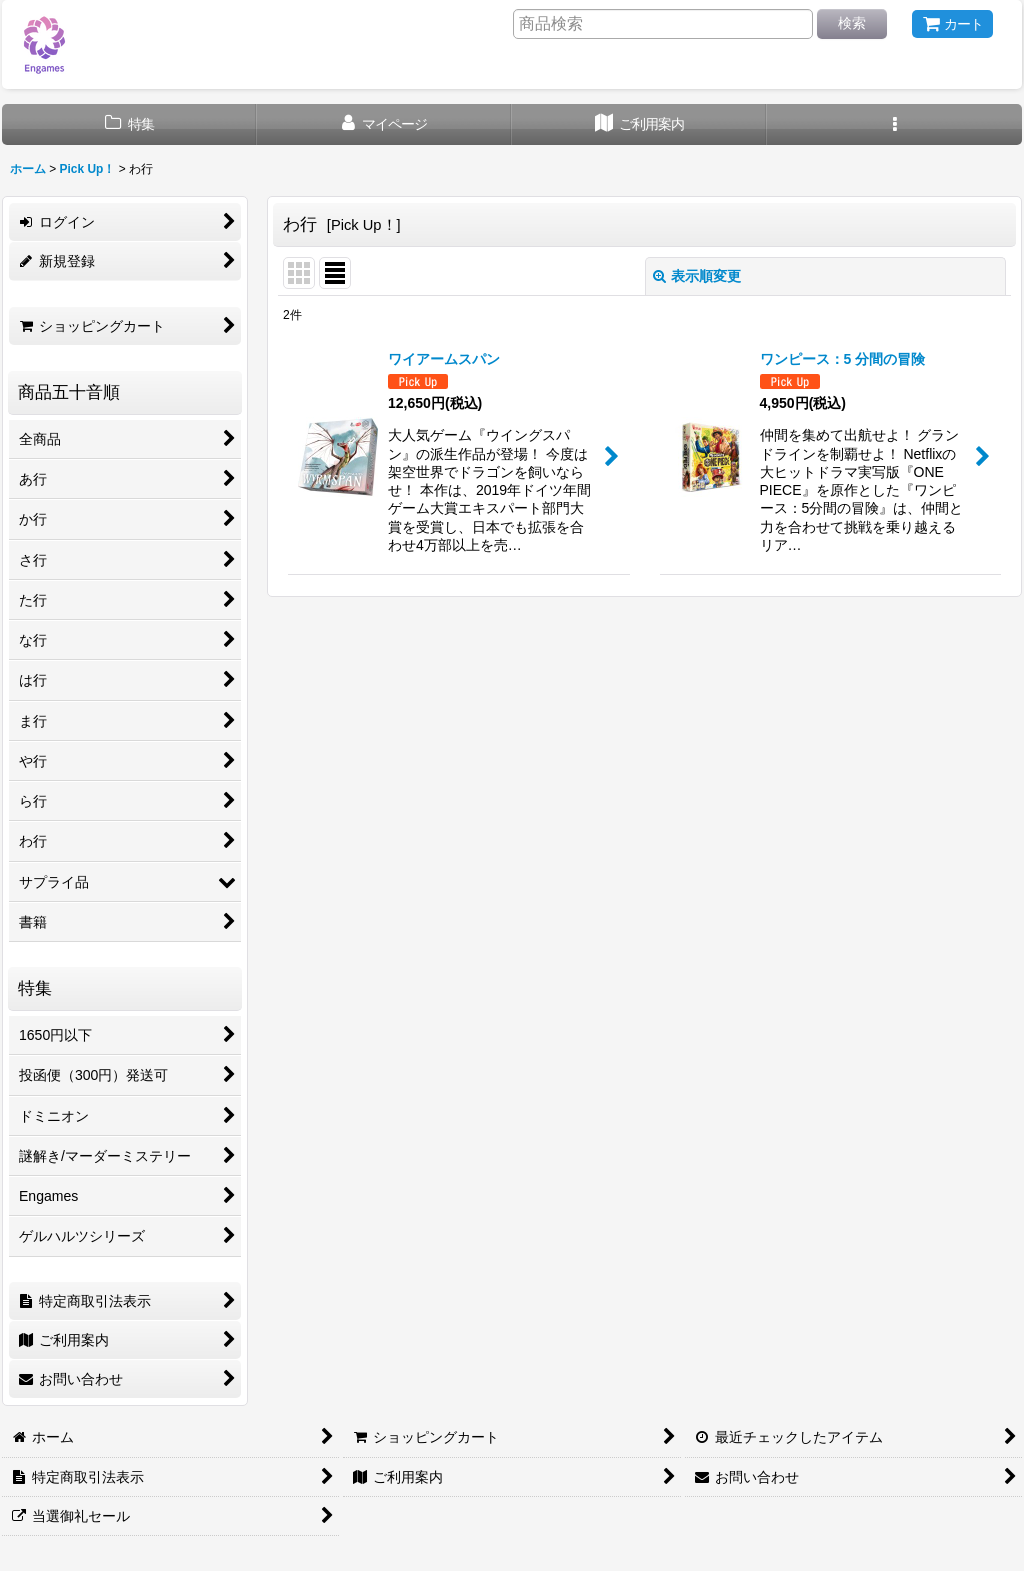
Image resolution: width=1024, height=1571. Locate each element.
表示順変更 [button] (697, 276)
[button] (894, 124)
